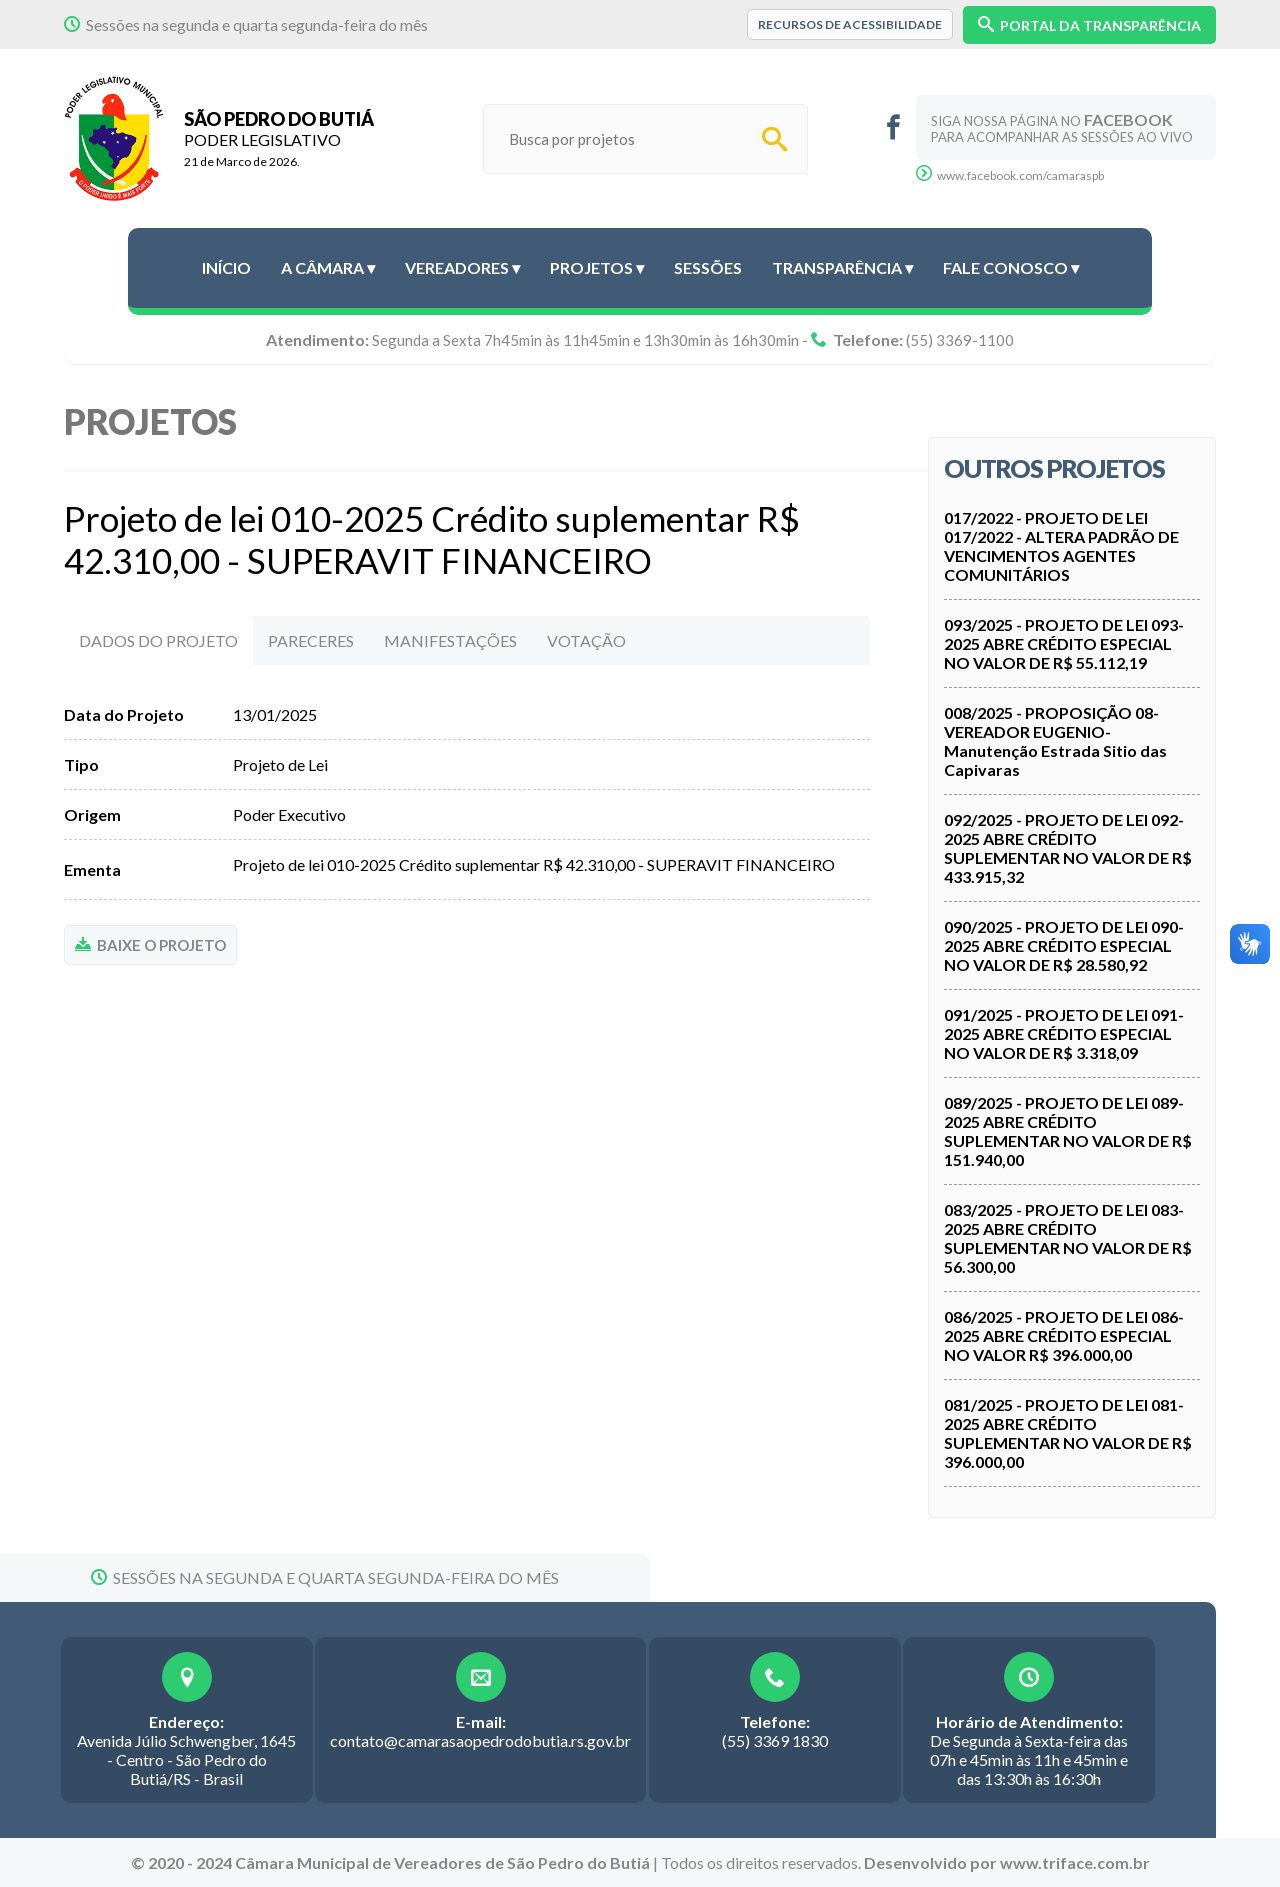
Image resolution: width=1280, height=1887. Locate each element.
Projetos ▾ (597, 267)
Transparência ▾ (842, 267)
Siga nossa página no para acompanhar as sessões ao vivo (1062, 127)
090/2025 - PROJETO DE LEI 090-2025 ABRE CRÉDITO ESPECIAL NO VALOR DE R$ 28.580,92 (1064, 945)
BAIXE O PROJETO (150, 945)
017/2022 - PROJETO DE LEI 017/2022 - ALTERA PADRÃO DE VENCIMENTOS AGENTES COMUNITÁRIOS (1061, 546)
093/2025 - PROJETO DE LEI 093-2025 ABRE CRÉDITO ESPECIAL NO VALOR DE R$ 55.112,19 (1064, 643)
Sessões (708, 267)
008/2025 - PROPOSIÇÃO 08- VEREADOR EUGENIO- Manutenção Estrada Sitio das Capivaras (1055, 741)
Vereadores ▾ (462, 267)
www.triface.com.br (1075, 1862)
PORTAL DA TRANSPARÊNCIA (1089, 25)
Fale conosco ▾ (1011, 267)
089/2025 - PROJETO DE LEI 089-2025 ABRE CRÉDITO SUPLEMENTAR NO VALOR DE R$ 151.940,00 (1068, 1131)
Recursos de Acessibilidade (850, 24)
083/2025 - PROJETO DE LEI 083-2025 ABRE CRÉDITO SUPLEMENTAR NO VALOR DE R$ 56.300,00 (1068, 1238)
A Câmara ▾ (328, 267)
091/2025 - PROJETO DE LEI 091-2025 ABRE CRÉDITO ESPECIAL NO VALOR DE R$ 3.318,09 (1064, 1033)
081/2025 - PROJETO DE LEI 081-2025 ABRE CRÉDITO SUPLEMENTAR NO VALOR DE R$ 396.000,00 (1068, 1433)
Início (226, 267)
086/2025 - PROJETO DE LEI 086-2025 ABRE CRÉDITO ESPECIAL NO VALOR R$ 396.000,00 (1064, 1335)
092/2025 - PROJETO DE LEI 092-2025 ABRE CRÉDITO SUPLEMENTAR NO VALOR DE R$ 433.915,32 (1068, 848)
